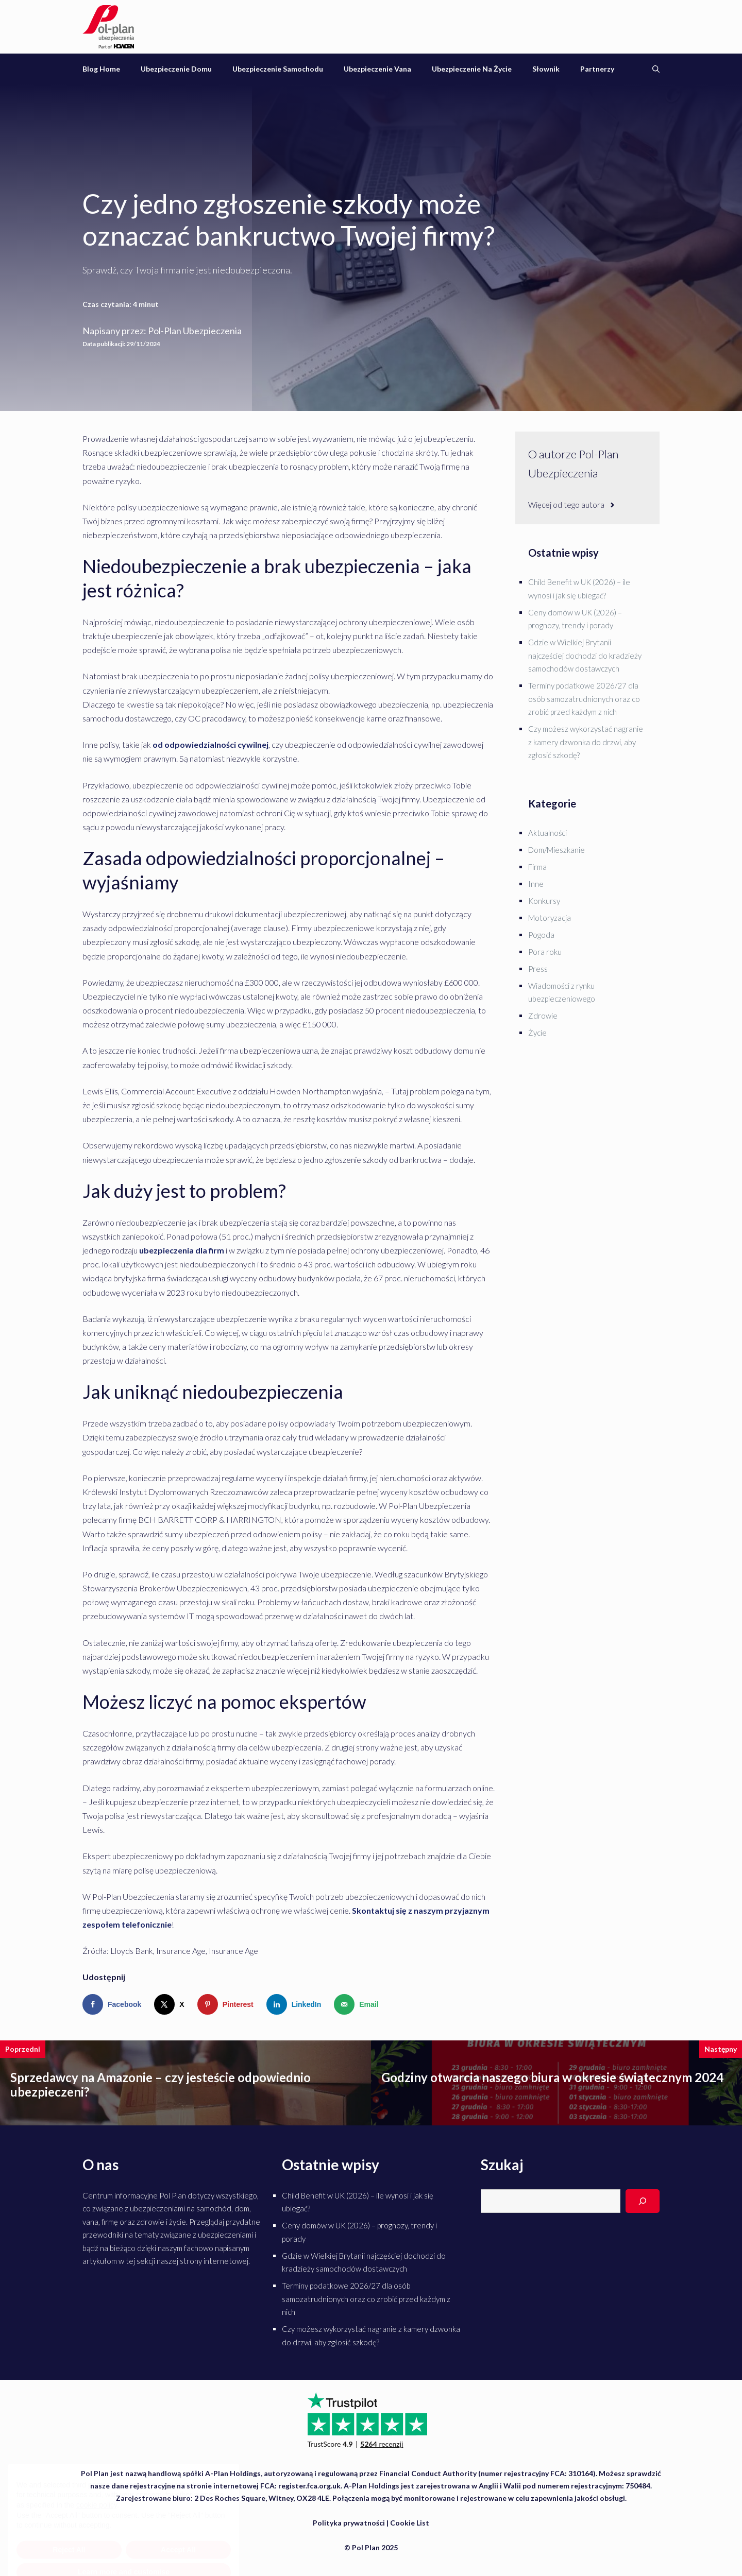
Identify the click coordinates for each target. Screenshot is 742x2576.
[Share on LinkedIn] (296, 2004)
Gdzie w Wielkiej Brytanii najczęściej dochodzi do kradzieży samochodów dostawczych (585, 655)
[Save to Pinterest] (227, 2004)
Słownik (546, 68)
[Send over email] (358, 2004)
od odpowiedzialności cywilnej (210, 744)
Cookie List (409, 2522)
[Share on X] (171, 2004)
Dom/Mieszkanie (556, 849)
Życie (537, 1032)
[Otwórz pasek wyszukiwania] (656, 69)
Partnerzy (597, 68)
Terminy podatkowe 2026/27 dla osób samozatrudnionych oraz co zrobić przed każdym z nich (584, 698)
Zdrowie (543, 1015)
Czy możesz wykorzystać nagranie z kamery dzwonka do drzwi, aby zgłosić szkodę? (585, 742)
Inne (536, 883)
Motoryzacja (549, 917)
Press (538, 968)
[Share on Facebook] (114, 2004)
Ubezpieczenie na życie (472, 68)
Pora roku (545, 951)
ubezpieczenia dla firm (181, 1250)
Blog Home (101, 68)
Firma (537, 866)
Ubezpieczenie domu (176, 68)
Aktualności (547, 832)
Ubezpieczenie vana (377, 68)
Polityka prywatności (349, 2522)
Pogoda (541, 934)
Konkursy (544, 900)
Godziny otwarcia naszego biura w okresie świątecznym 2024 (552, 2077)
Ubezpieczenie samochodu (277, 68)
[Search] (643, 2201)
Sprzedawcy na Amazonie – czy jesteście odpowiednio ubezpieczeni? (160, 2085)
